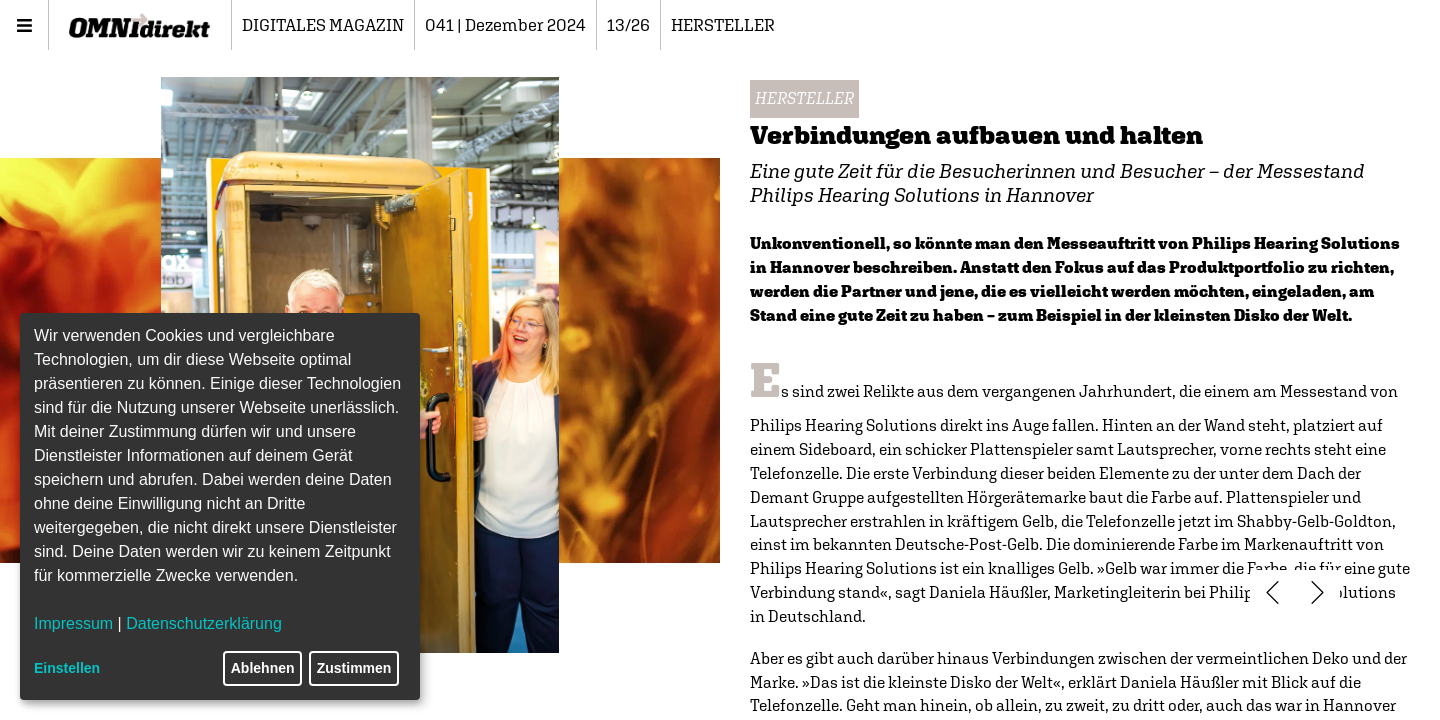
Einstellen (67, 668)
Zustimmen (354, 668)
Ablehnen (263, 668)
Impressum (73, 623)
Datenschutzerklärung (204, 623)
